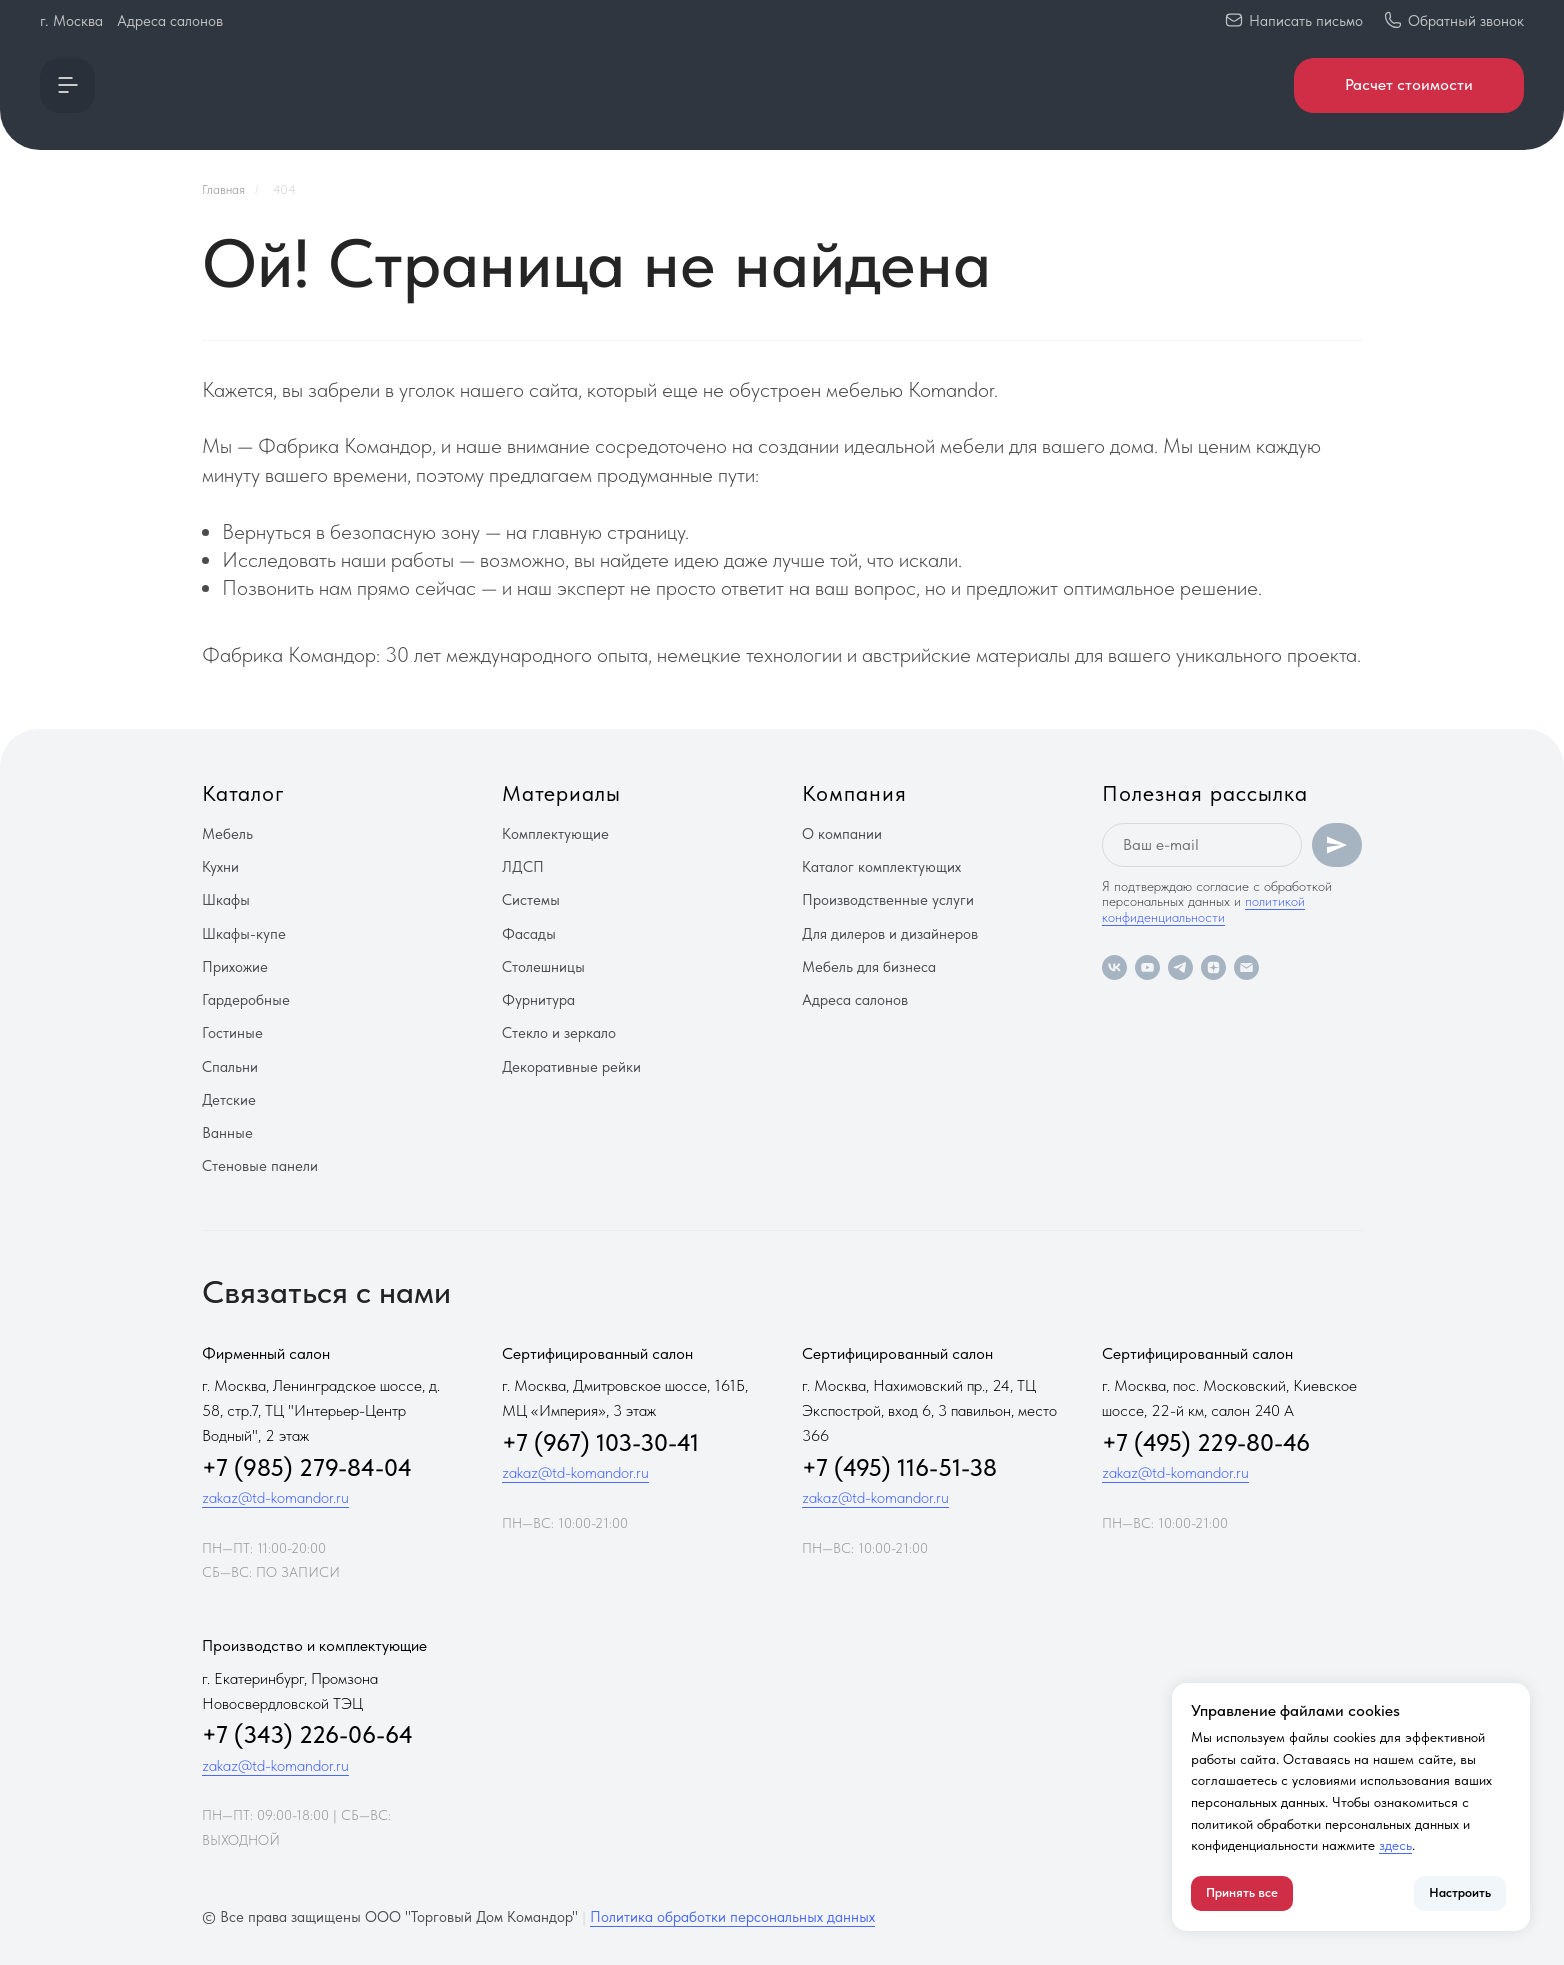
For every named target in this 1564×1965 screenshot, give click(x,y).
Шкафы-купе (244, 934)
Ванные (227, 1133)
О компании (842, 834)
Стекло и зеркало (559, 1033)
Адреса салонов (170, 21)
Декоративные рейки (571, 1067)
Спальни (230, 1067)
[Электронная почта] (1246, 967)
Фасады (529, 934)
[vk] (1114, 967)
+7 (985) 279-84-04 (307, 1467)
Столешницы (543, 967)
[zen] (1213, 967)
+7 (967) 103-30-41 (600, 1442)
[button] (67, 85)
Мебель (227, 834)
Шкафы (226, 900)
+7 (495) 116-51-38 (899, 1467)
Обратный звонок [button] (1466, 21)
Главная (223, 189)
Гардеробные (246, 1000)
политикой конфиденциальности (1203, 908)
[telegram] (1180, 967)
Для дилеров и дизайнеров (890, 934)
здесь (1395, 1845)
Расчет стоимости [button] (1409, 84)
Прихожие (235, 967)
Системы (531, 900)
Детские (229, 1100)
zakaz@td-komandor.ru (275, 1497)
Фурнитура (538, 1000)
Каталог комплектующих (881, 867)
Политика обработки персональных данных (732, 1917)
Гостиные (232, 1033)
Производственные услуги (888, 900)
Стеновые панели (260, 1166)
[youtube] (1147, 967)
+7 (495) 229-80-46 (1206, 1442)
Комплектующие (555, 834)
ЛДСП (523, 867)
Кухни (220, 867)
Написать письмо (1306, 21)
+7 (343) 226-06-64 (307, 1734)
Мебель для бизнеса (869, 967)
